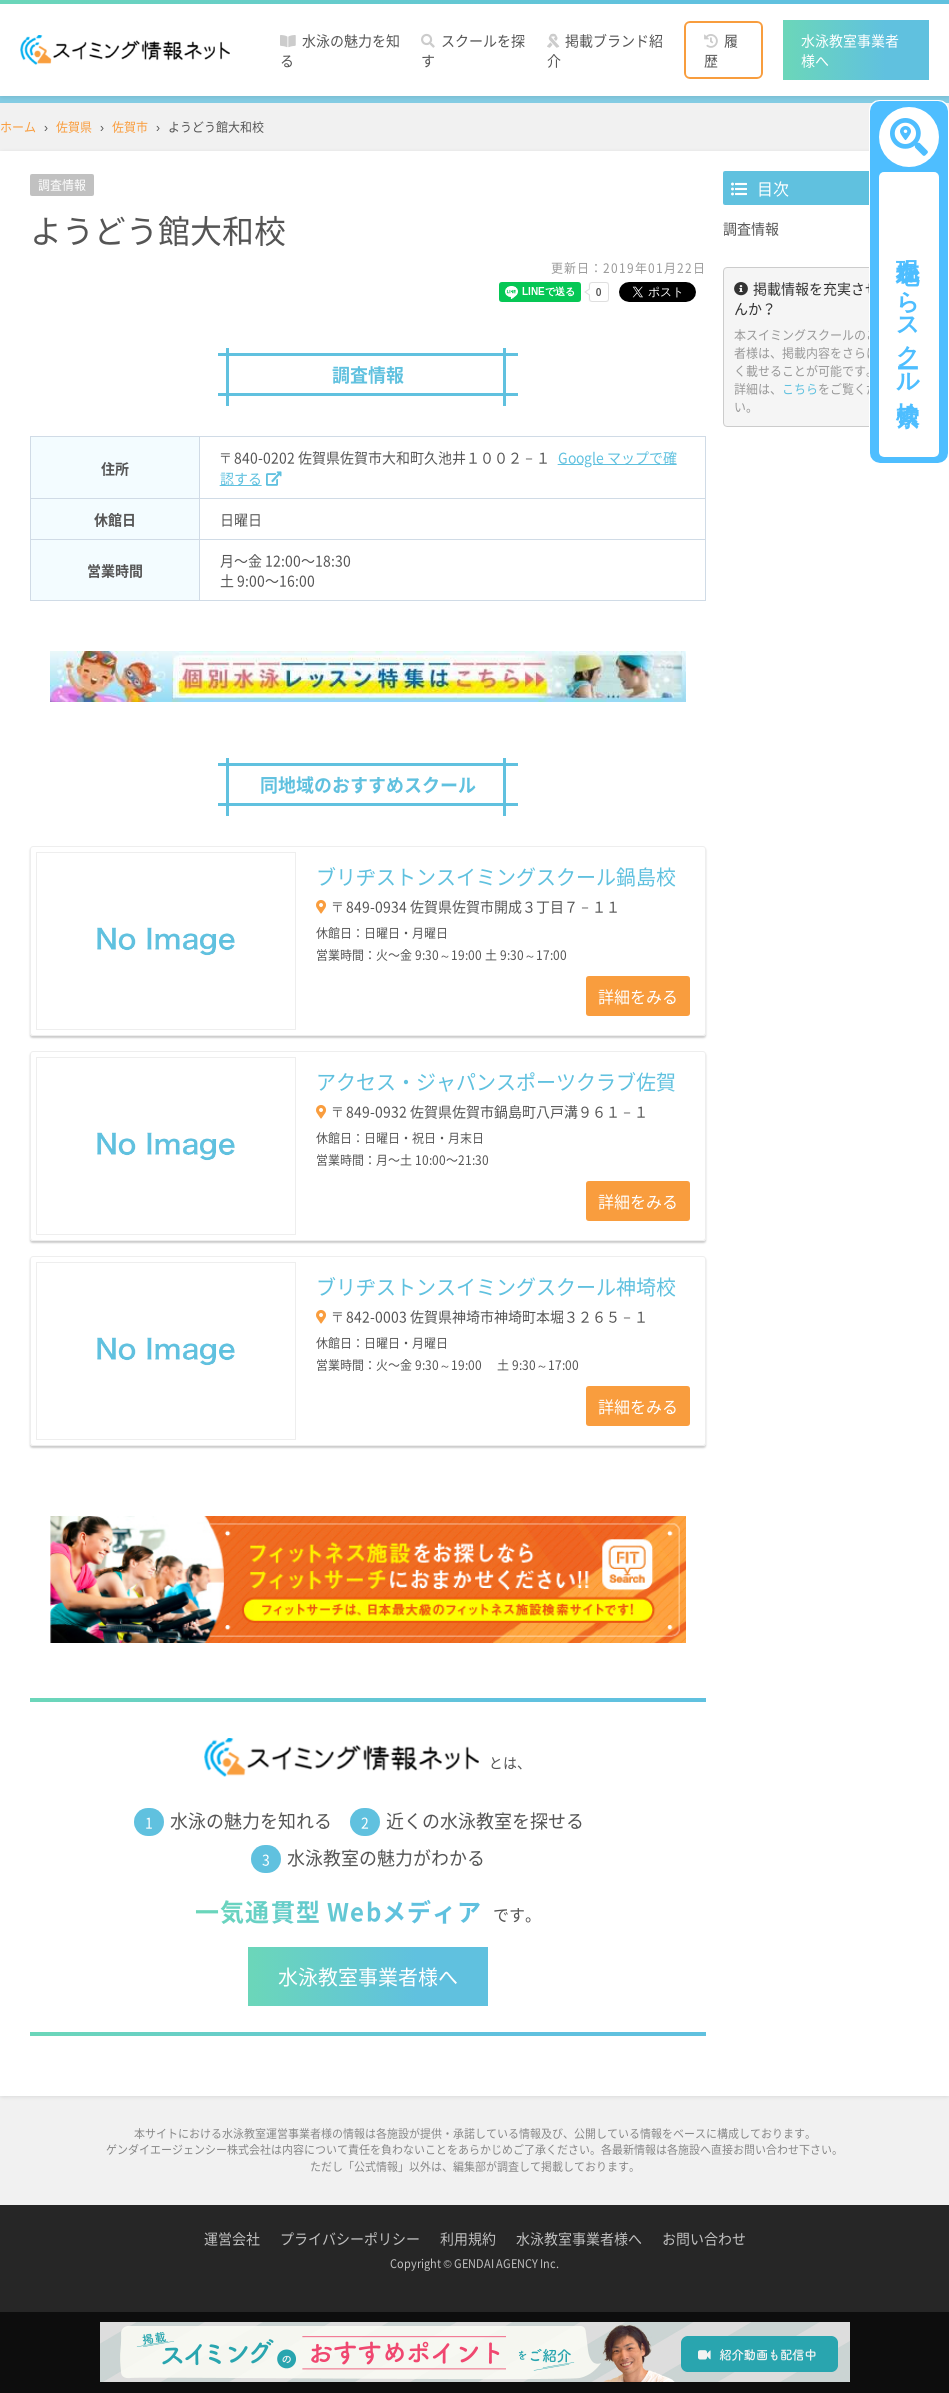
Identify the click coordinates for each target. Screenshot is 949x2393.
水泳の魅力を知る (340, 50)
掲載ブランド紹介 (605, 50)
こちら (800, 389)
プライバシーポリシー (350, 2238)
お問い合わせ (704, 2238)
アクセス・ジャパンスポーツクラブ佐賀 (496, 1081)
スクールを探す (473, 50)
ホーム (18, 127)
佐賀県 (74, 127)
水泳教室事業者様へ (850, 50)
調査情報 (751, 228)
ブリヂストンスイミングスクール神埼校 (496, 1286)
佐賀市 (130, 127)
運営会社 (232, 2238)
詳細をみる (638, 996)
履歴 (721, 50)
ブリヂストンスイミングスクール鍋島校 (496, 876)
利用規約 (468, 2238)
